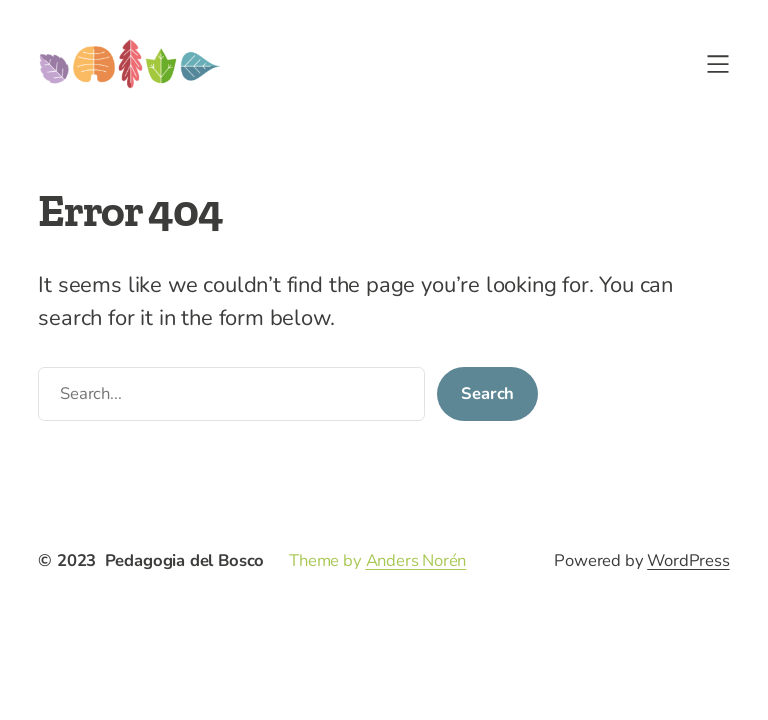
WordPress (688, 560)
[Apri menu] (718, 64)
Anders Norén (416, 560)
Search (487, 393)
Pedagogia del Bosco (185, 560)
